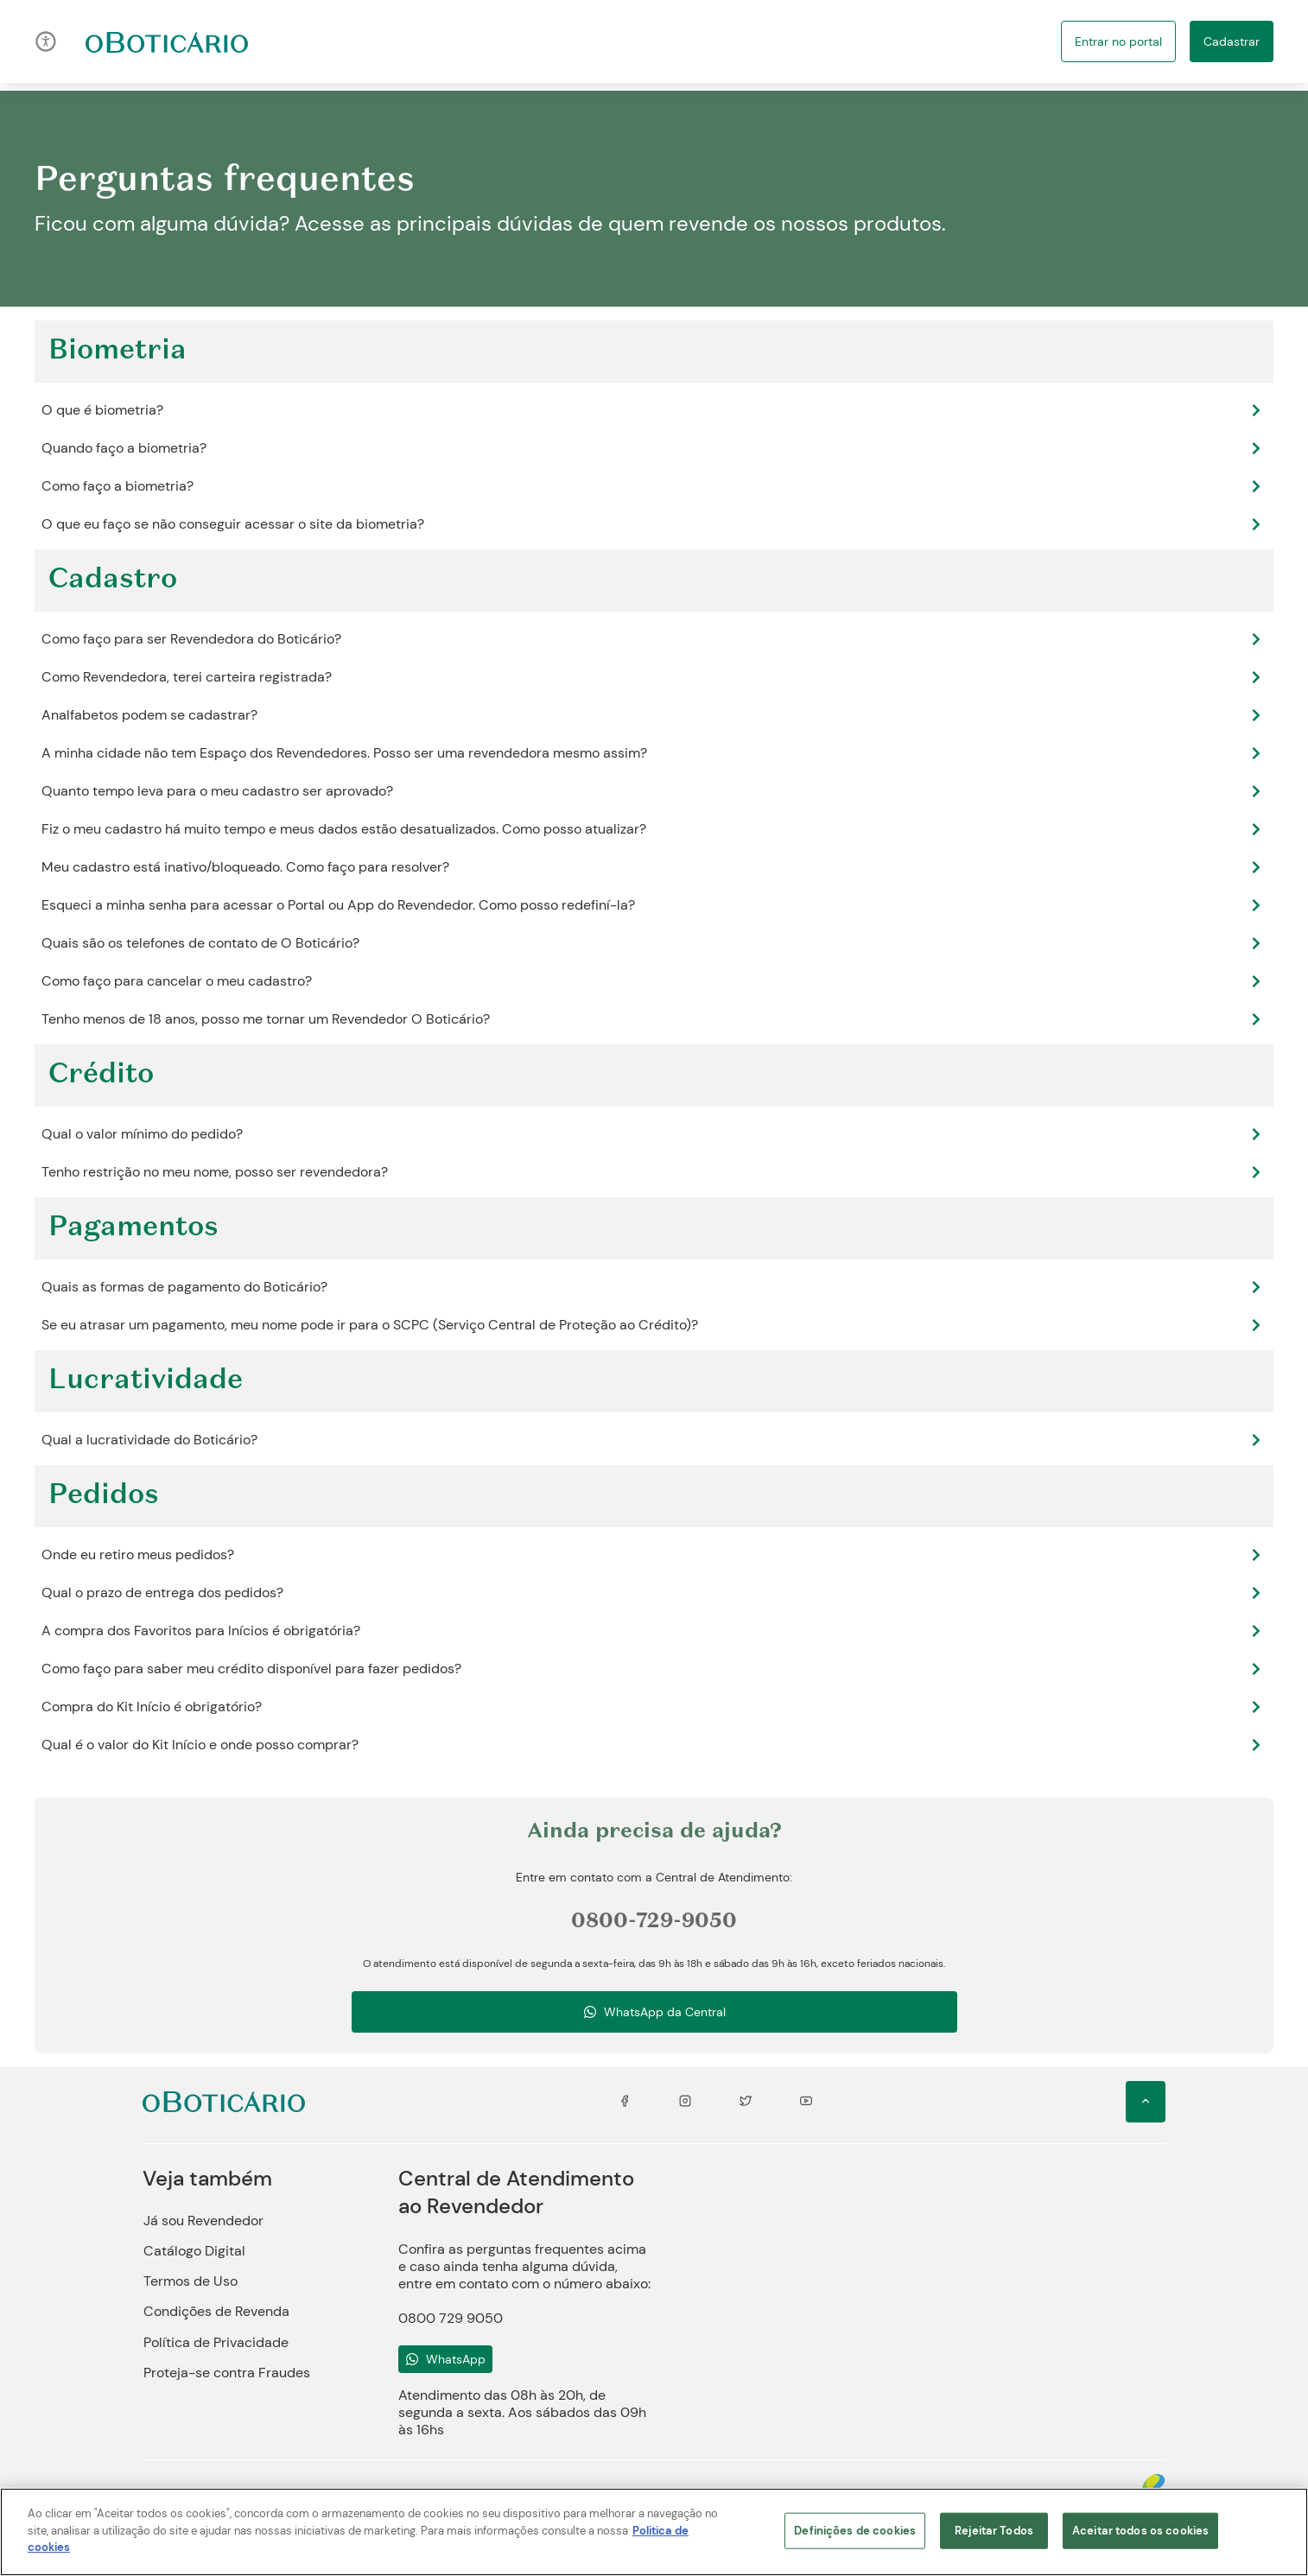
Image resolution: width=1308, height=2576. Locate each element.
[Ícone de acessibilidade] (46, 41)
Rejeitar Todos (994, 2530)
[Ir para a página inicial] (167, 41)
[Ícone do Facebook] (624, 2101)
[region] (654, 2532)
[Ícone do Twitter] (745, 2101)
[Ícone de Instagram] (685, 2101)
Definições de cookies (855, 2530)
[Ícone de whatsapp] (654, 2012)
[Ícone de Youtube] (806, 2101)
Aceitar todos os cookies (1140, 2530)
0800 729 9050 (450, 2318)
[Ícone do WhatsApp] (445, 2359)
